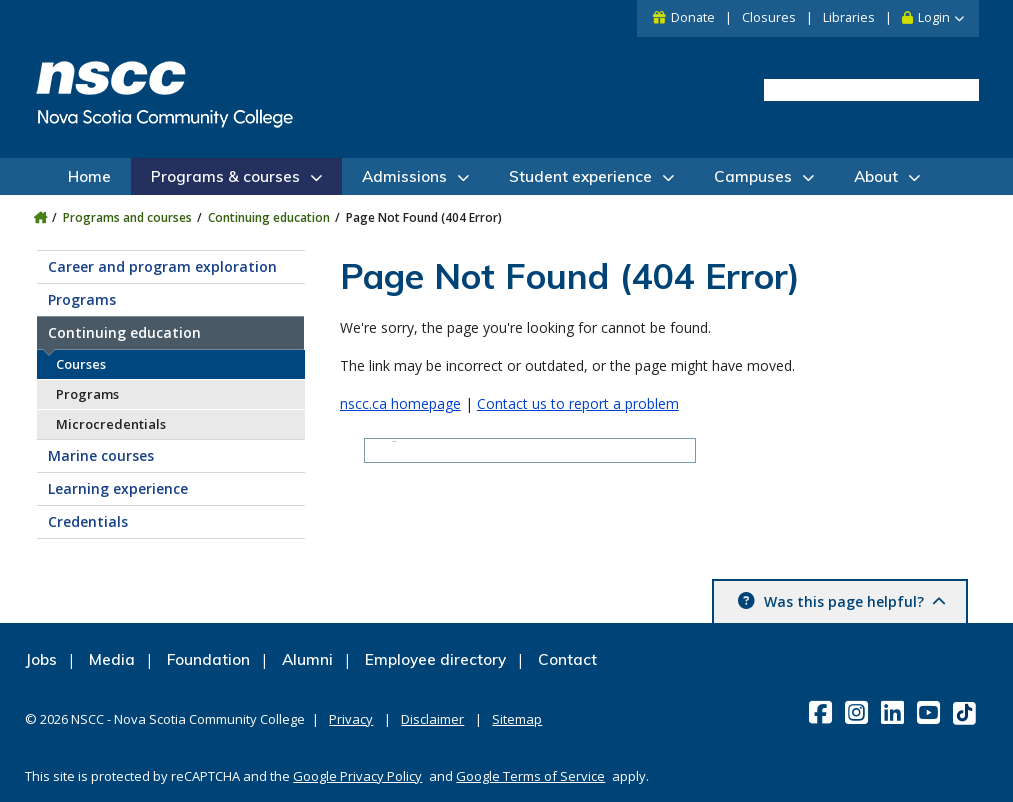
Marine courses (101, 455)
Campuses (753, 176)
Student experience (580, 176)
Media (112, 659)
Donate (693, 17)
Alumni (307, 659)
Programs (82, 299)
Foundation (208, 659)
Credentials (88, 521)
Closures (769, 17)
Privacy (351, 719)
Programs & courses (225, 176)
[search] (871, 91)
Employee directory (435, 659)
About (876, 176)
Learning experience (118, 488)
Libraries (849, 17)
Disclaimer (432, 719)
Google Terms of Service (530, 776)
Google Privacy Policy (357, 776)
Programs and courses (127, 217)
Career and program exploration (162, 266)
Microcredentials (111, 424)
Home (89, 176)
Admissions (404, 176)
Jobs (41, 659)
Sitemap (517, 719)
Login (934, 17)
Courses (81, 364)
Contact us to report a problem (578, 403)
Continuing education (269, 217)
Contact (567, 659)
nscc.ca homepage (400, 403)
